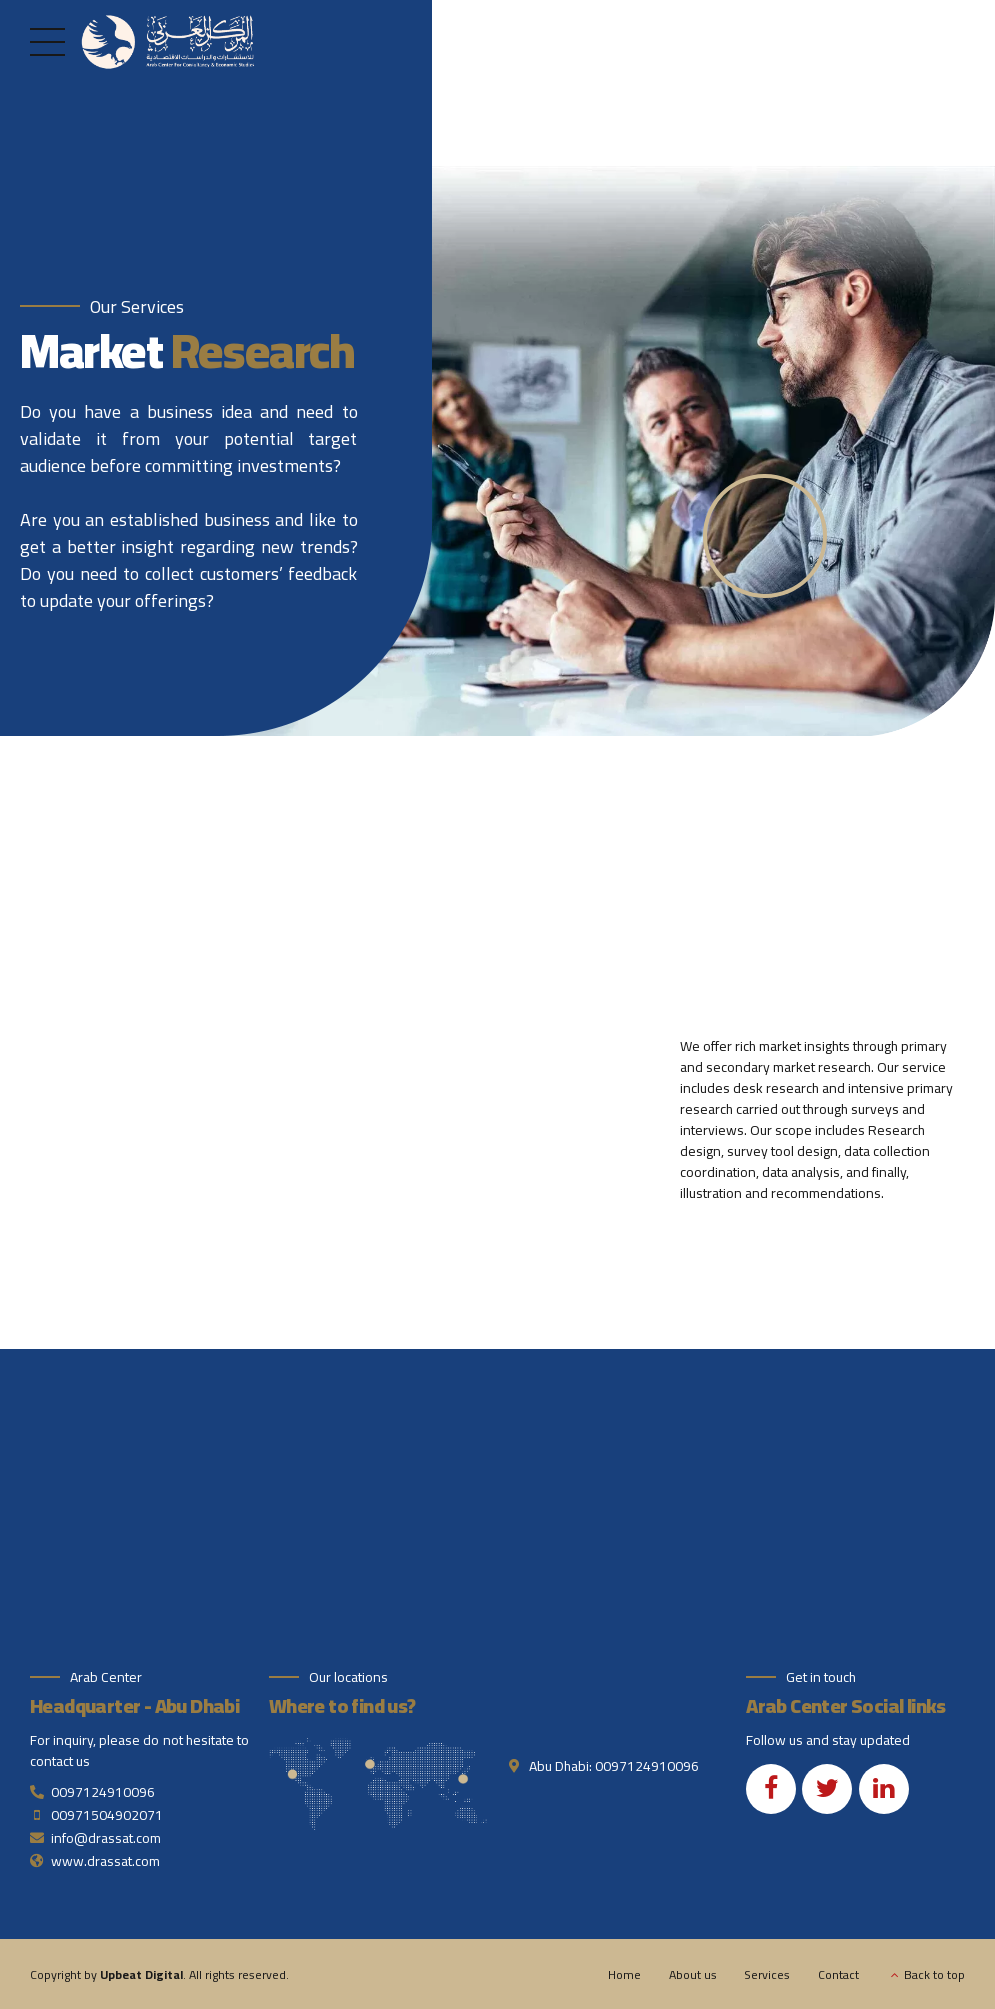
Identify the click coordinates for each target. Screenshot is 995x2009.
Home (624, 1974)
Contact (838, 1974)
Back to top (934, 1974)
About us (693, 1974)
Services (767, 1974)
